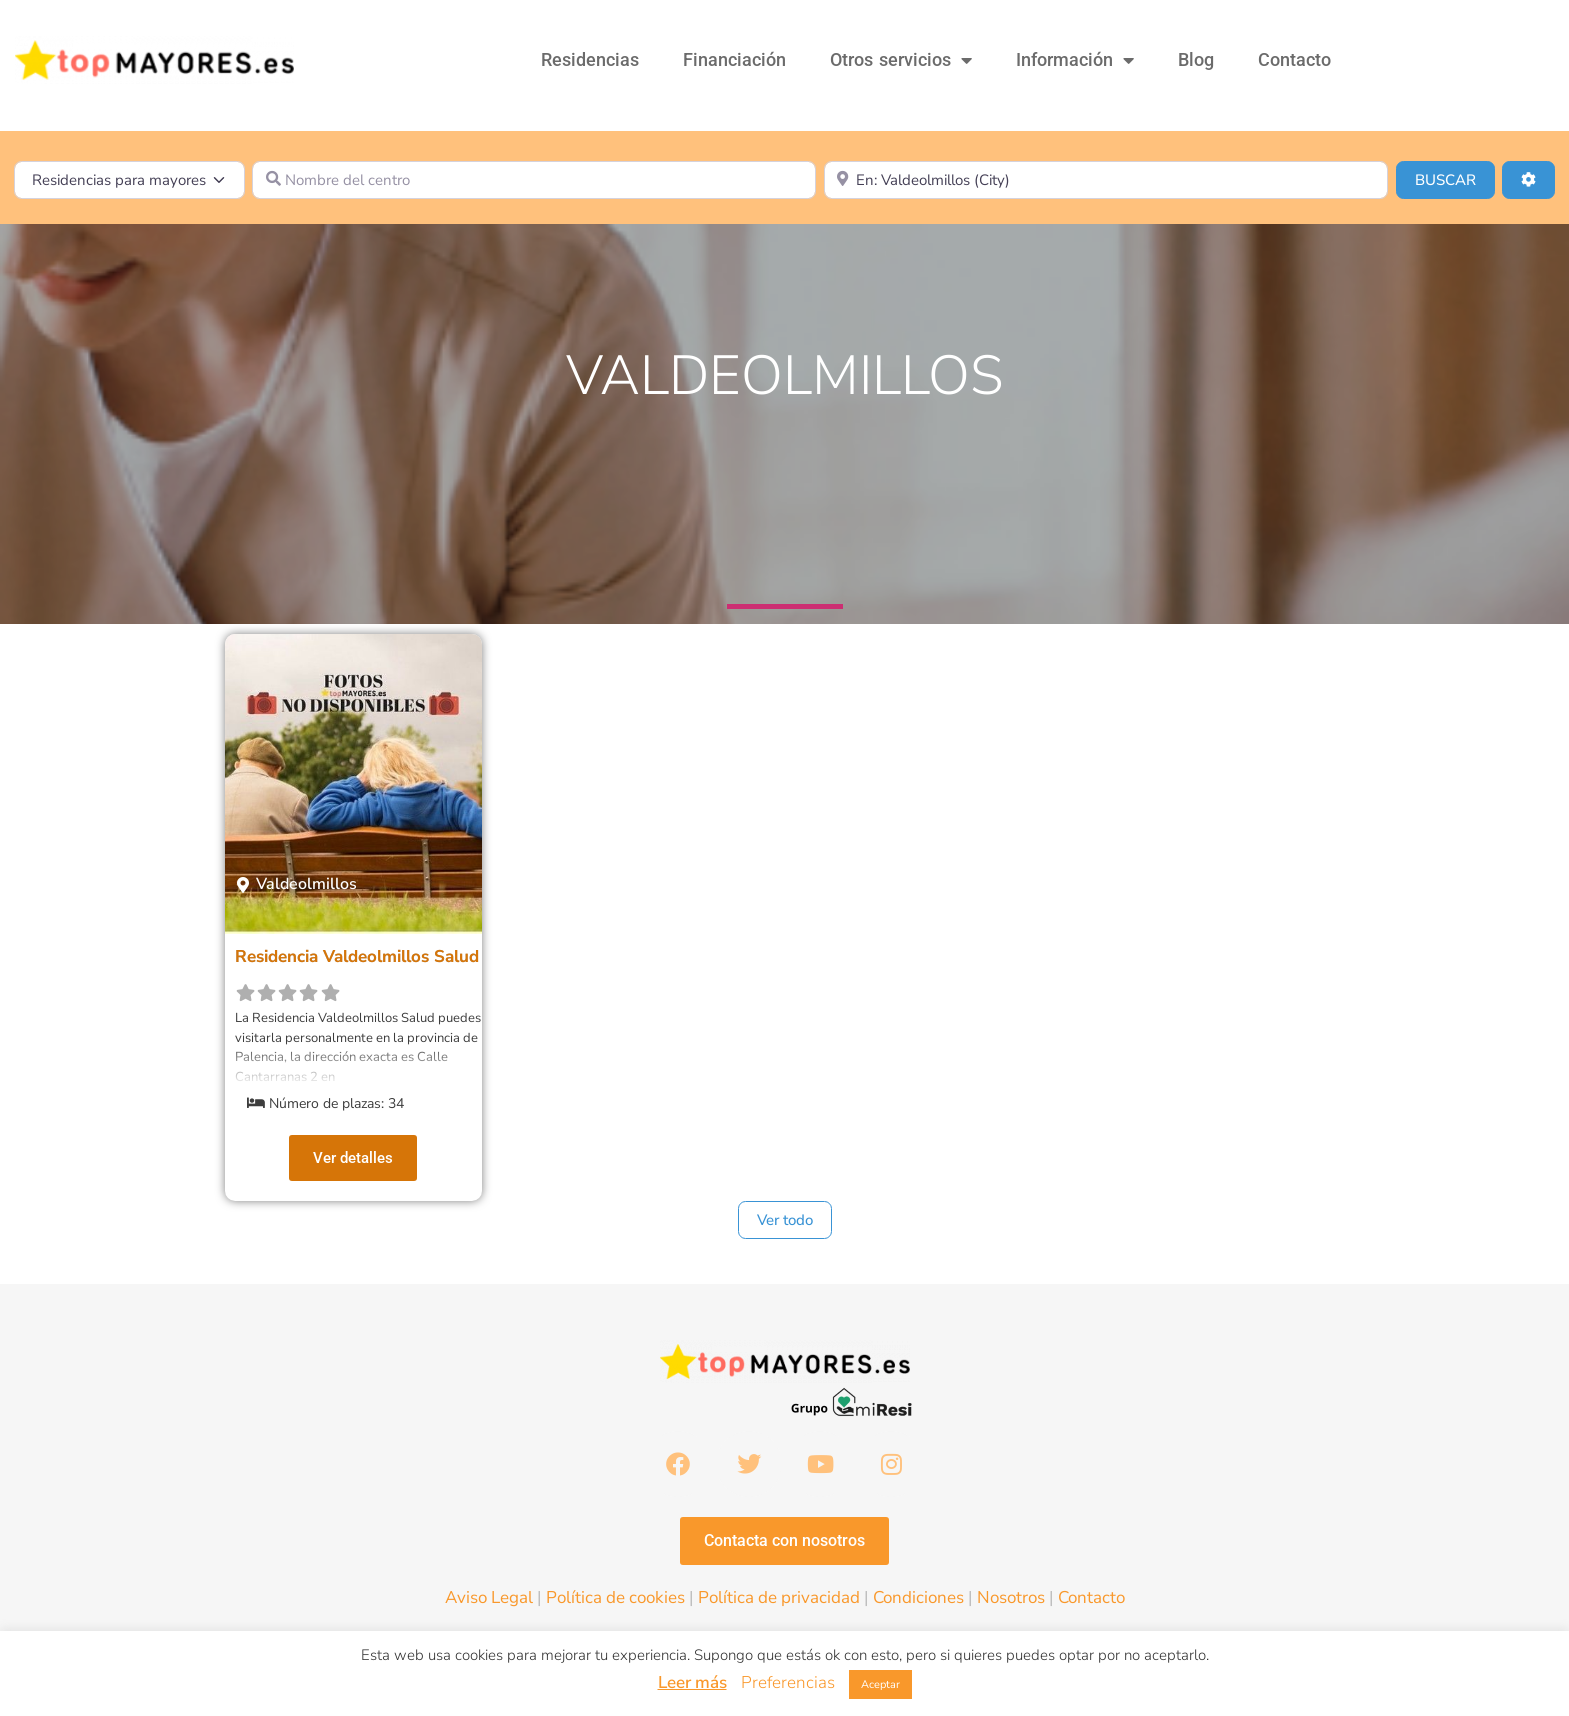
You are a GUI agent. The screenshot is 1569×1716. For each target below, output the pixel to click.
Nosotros (1011, 1598)
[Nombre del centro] (534, 180)
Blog (1196, 59)
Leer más (692, 1682)
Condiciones (918, 1598)
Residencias (590, 59)
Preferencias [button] (788, 1682)
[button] (297, 884)
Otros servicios (901, 60)
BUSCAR (1455, 179)
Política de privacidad (779, 1598)
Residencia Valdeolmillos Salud (357, 956)
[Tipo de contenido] (129, 180)
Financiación (734, 59)
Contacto (1294, 59)
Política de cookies (615, 1598)
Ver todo (785, 1220)
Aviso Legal (489, 1598)
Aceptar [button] (880, 1684)
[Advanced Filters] (1528, 180)
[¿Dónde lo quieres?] (1106, 180)
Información (1075, 60)
